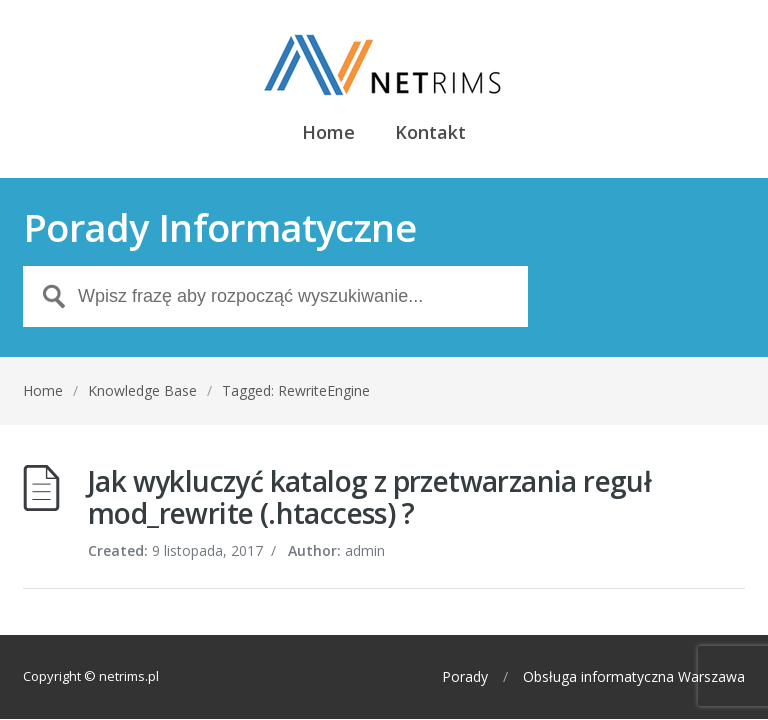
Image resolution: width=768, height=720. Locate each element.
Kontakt (430, 133)
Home (328, 133)
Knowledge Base (142, 390)
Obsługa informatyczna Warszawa (634, 677)
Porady (465, 677)
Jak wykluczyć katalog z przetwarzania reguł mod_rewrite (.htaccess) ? (369, 497)
